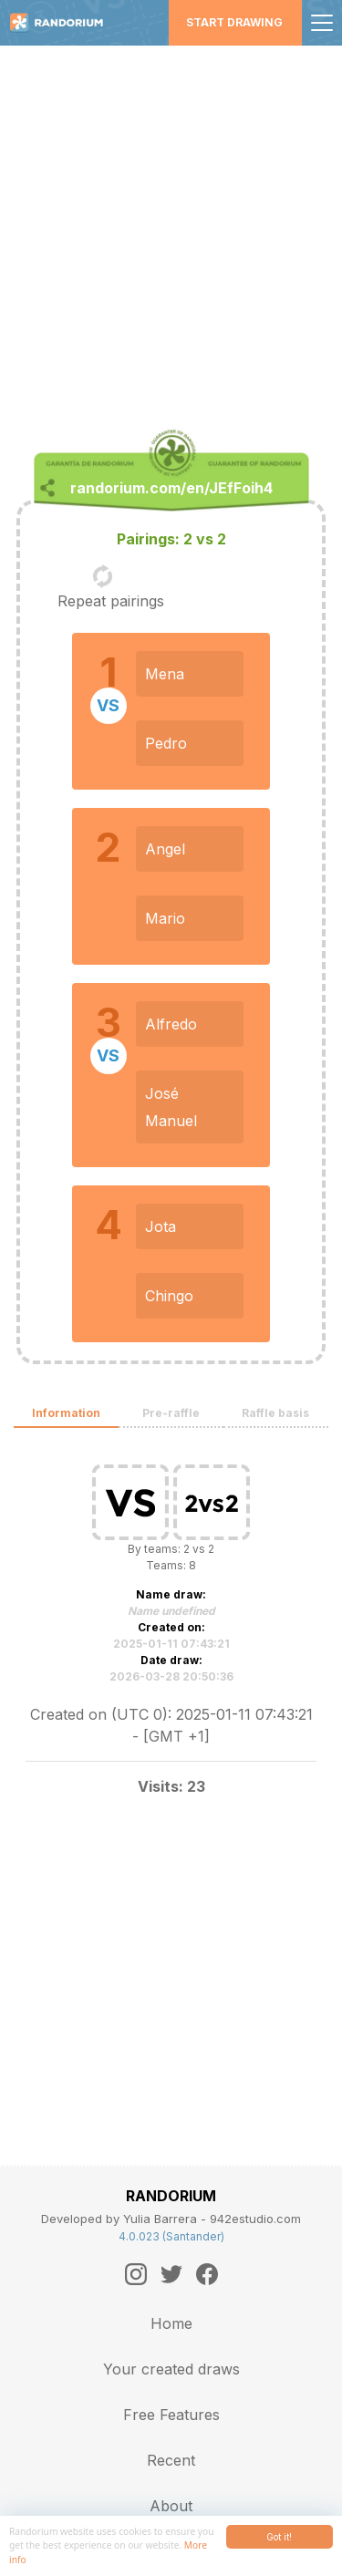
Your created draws (171, 2369)
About (171, 2506)
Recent (171, 2460)
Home (171, 2323)
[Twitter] (171, 2274)
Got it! (279, 2536)
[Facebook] (207, 2274)
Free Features (171, 2414)
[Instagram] (136, 2274)
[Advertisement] (171, 226)
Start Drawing (234, 22)
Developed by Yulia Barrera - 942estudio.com (171, 2218)
